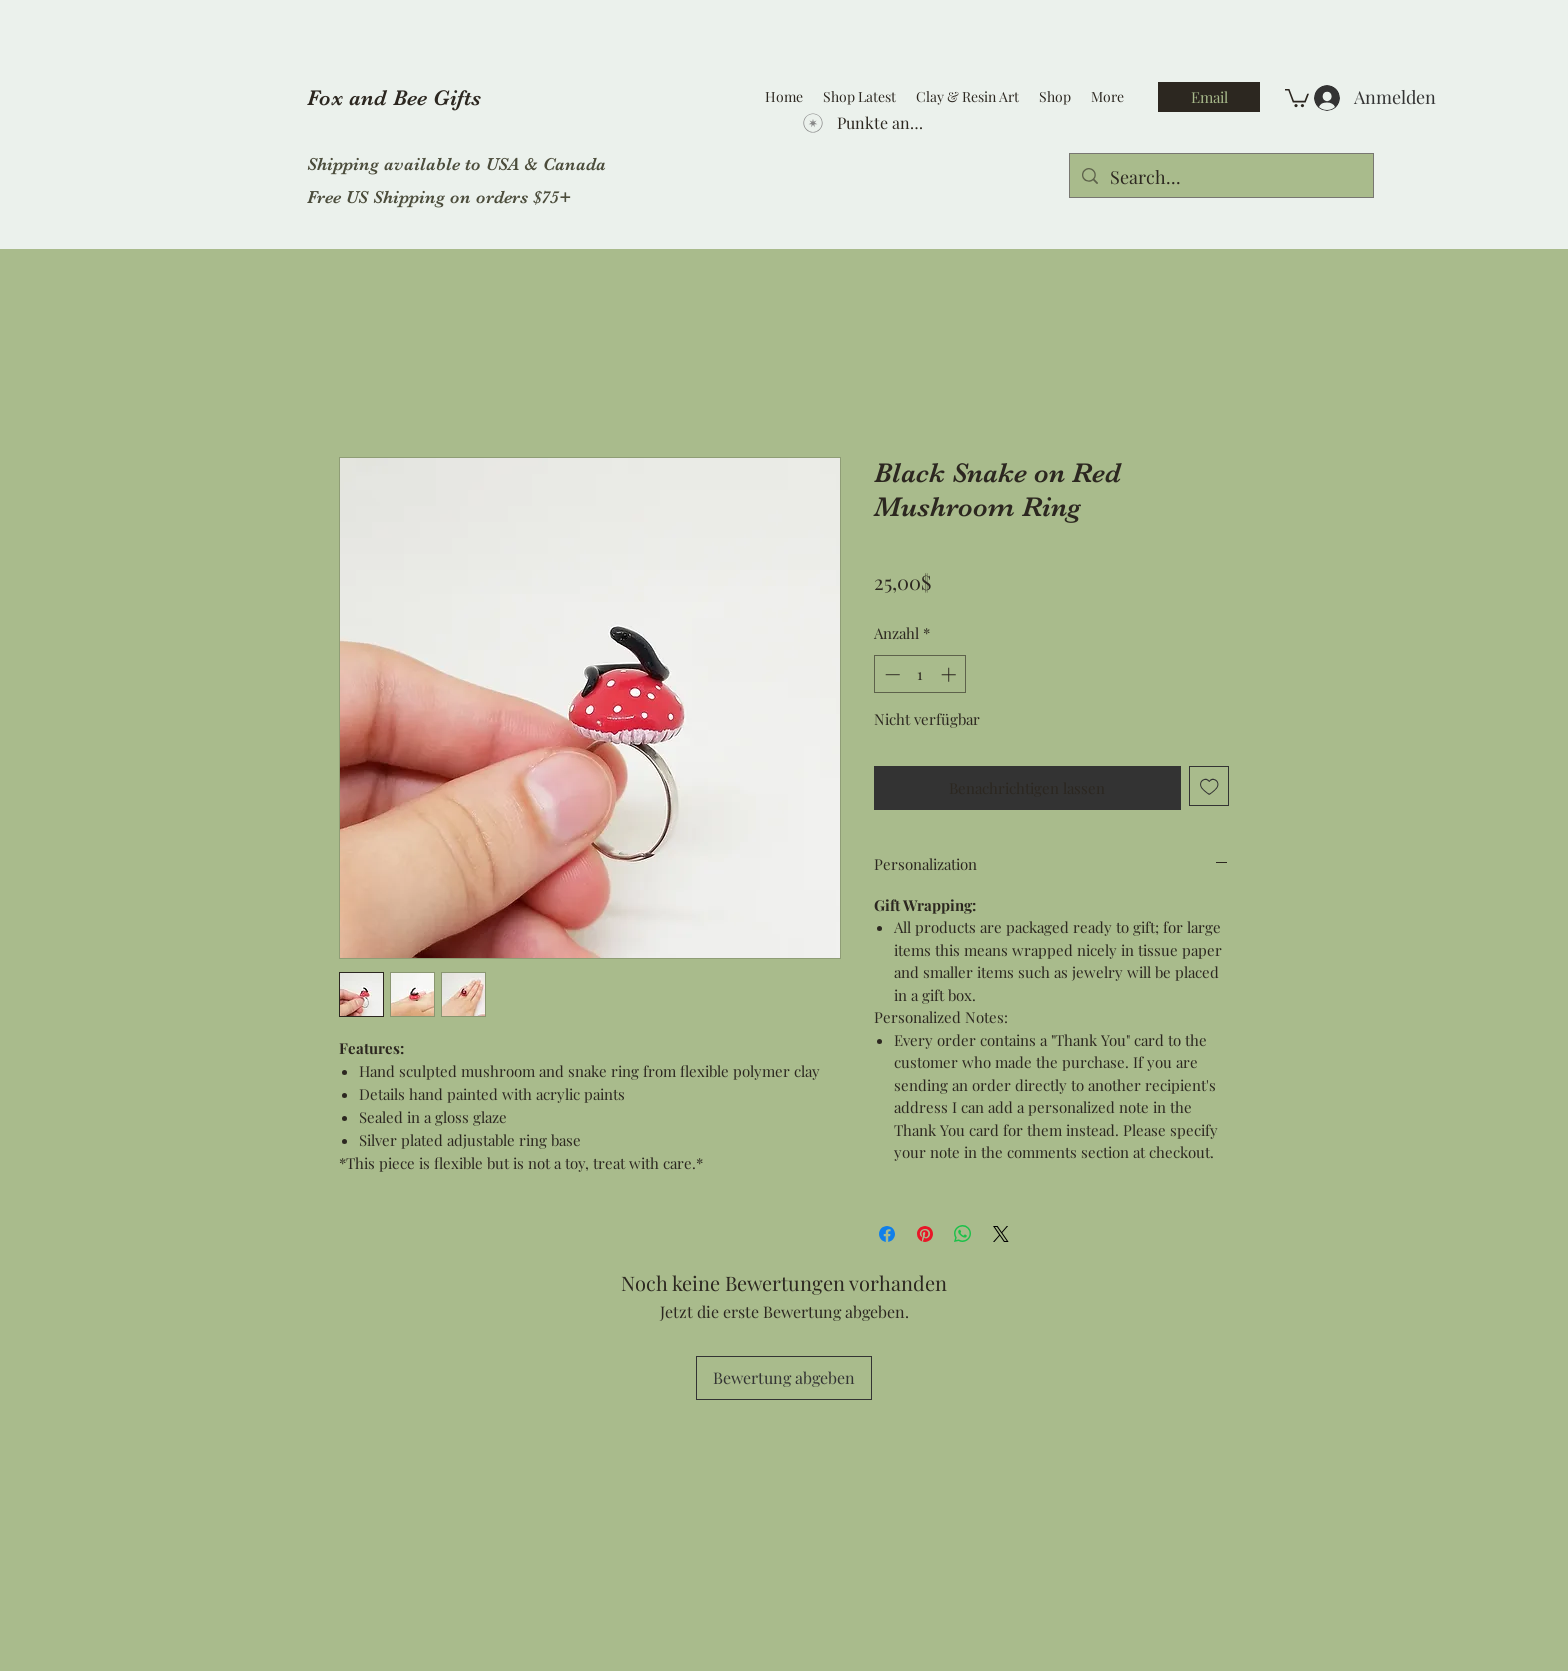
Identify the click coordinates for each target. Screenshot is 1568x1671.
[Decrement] (890, 674)
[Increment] (950, 674)
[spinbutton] (920, 674)
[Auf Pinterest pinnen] (925, 1234)
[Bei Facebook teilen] (887, 1234)
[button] (1297, 97)
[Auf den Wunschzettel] (1209, 786)
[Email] (1209, 97)
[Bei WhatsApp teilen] (963, 1234)
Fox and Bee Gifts (394, 97)
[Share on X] (1001, 1234)
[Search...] (1220, 178)
